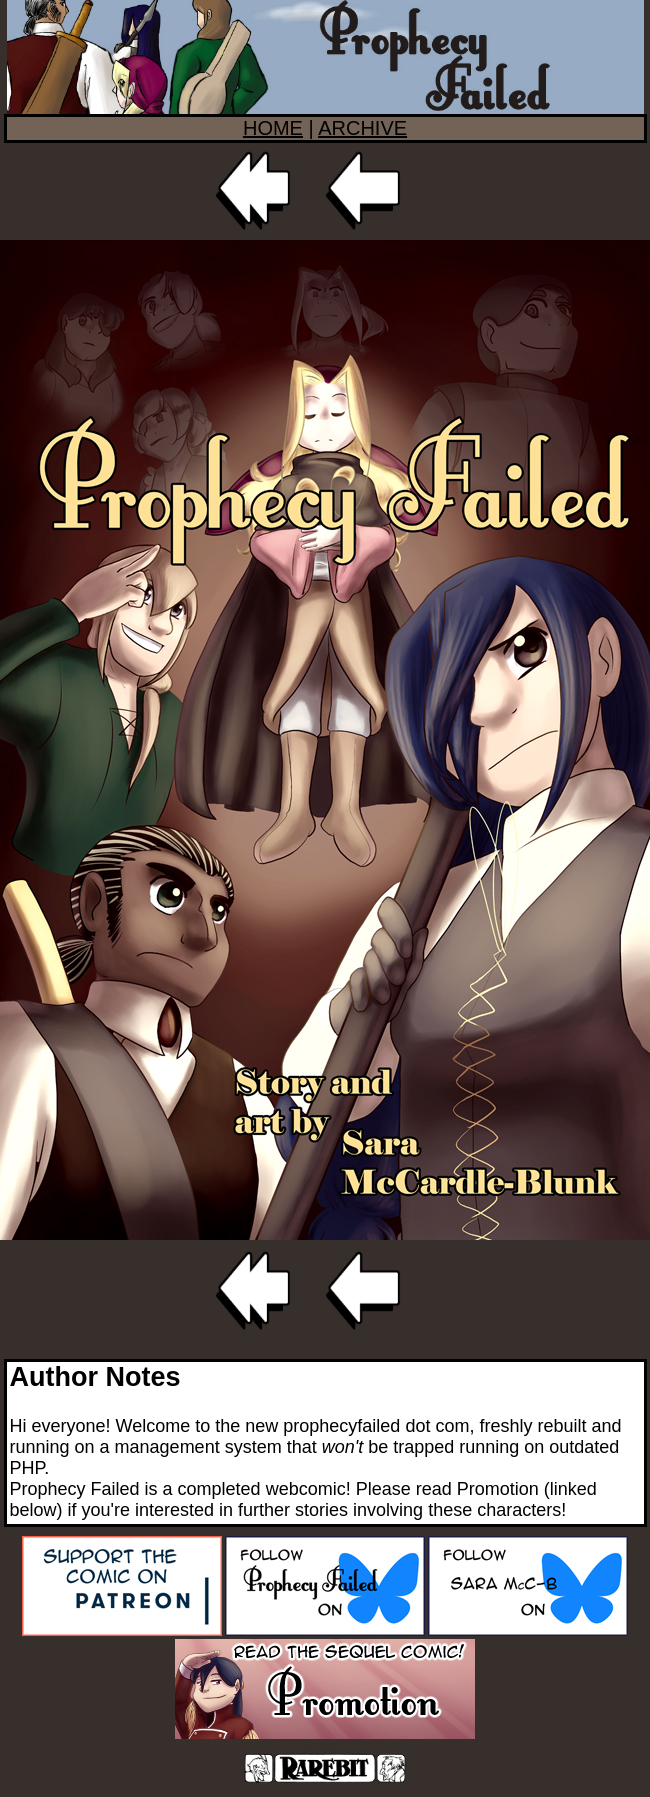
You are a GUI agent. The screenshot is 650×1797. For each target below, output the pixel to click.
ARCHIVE (362, 128)
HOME (273, 128)
